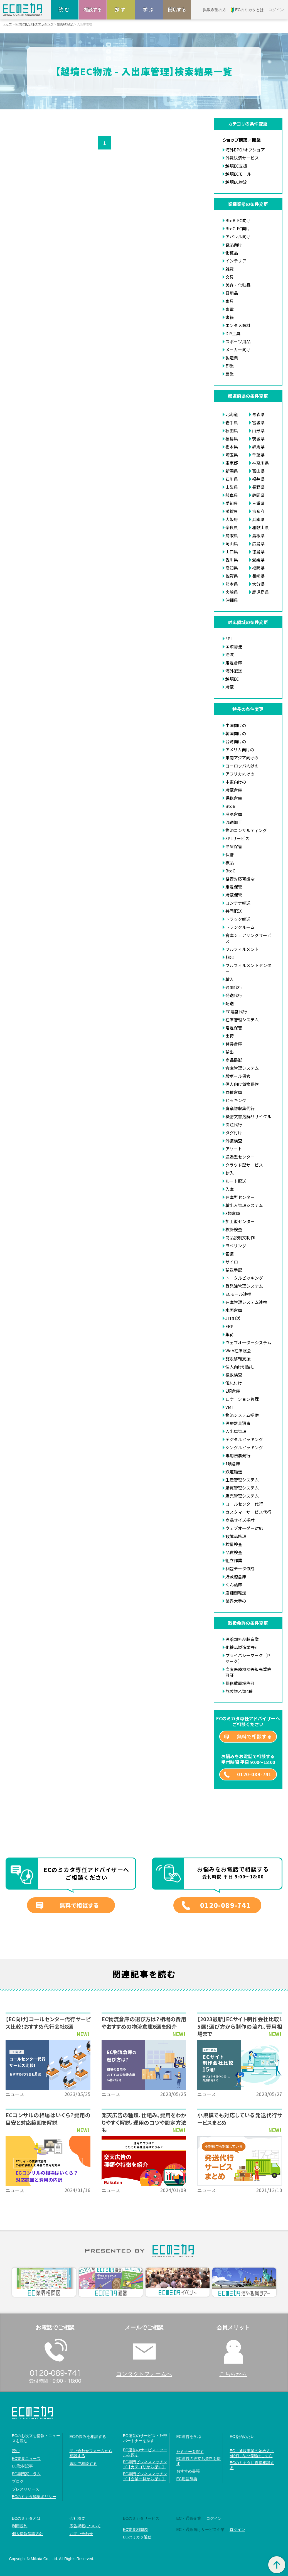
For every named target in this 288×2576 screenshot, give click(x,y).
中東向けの (235, 782)
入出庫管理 (235, 1431)
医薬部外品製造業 (242, 1639)
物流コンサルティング (246, 830)
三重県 (258, 503)
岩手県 (231, 422)
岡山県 (231, 543)
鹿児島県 (260, 592)
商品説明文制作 (240, 1237)
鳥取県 (231, 535)
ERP (229, 1326)
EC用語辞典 (186, 2479)
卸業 (229, 366)
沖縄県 (231, 600)
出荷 (229, 1036)
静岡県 (258, 495)
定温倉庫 (233, 663)
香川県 (231, 560)
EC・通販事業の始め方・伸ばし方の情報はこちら (252, 2453)
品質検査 (233, 1552)
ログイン (214, 2518)
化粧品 (231, 253)
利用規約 (20, 2526)
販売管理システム (242, 1496)
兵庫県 (258, 519)
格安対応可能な (240, 879)
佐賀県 (231, 576)
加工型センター (240, 1221)
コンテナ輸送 (237, 903)
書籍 (229, 317)
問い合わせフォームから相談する (91, 2453)
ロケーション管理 (242, 1399)
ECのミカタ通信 (137, 2537)
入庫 (229, 1189)
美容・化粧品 (237, 285)
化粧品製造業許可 (242, 1647)
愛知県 (231, 503)
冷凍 (229, 655)
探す (121, 9)
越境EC (232, 679)
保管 (229, 854)
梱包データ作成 (240, 1568)
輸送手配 (233, 1270)
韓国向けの (235, 733)
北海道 (231, 414)
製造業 (231, 357)
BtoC (230, 871)
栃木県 (231, 447)
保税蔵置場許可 (240, 1683)
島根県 (258, 535)
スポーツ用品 (237, 341)
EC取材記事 (22, 2466)
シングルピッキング (244, 1447)
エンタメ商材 (237, 325)
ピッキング (235, 1100)
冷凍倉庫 (233, 814)
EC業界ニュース (26, 2458)
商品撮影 (233, 1060)
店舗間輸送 (235, 1593)
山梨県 (231, 487)
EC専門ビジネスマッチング (34, 24)
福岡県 (258, 568)
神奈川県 (260, 463)
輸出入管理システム (244, 1205)
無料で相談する (254, 1736)
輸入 (229, 979)
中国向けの (235, 725)
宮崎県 (231, 592)
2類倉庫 (232, 1391)
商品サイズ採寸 (240, 1520)
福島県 (231, 438)
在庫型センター (240, 1197)
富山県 (258, 471)
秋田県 (231, 430)
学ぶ (149, 9)
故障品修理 (235, 1536)
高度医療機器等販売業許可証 (248, 1672)
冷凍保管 (233, 846)
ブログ (18, 2481)
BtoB (230, 806)
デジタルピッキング (244, 1439)
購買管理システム (242, 1488)
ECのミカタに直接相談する (252, 2465)
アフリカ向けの (240, 774)
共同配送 (233, 911)
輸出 (229, 1052)
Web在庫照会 (238, 1350)
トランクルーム (240, 927)
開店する (177, 9)
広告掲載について (85, 2526)
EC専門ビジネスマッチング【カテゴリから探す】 (145, 2464)
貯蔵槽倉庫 (235, 1576)
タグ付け (233, 1132)
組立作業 (233, 1560)
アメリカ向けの (239, 749)
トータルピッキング (244, 1278)
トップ (7, 24)
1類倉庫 (232, 1463)
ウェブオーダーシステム (248, 1342)
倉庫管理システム (242, 1068)
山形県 (258, 430)
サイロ (231, 1262)
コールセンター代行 (244, 1504)
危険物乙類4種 (239, 1691)
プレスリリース (25, 2489)
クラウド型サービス (244, 1165)
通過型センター (240, 1157)
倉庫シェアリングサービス (248, 938)
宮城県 (258, 422)
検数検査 (233, 1375)
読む (64, 9)
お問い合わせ (81, 2533)
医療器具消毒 (237, 1423)
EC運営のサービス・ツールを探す (145, 2452)
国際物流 (233, 646)
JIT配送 (232, 1318)
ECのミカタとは (26, 2518)
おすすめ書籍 (188, 2471)
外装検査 (233, 1141)
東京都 (231, 463)
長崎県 (258, 576)
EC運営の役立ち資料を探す (198, 2461)
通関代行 (233, 987)
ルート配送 (235, 1181)
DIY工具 (232, 333)
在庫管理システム (242, 1019)
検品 (229, 862)
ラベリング (235, 1245)
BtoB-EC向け (237, 220)
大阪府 (231, 519)
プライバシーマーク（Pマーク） (247, 1658)
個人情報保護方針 (27, 2533)
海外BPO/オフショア (245, 150)
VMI (229, 1407)
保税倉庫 (233, 798)
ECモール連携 (238, 1294)
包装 (229, 1254)
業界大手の (235, 1601)
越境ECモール (238, 174)
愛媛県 (258, 560)
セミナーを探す (190, 2451)
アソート (233, 1149)
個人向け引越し (240, 1367)
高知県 (231, 568)
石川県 (231, 479)
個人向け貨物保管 (242, 1084)
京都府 (258, 511)
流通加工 (233, 822)
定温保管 (233, 887)
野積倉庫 (233, 1092)
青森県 (258, 414)
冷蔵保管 (233, 895)
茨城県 (258, 438)
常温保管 (233, 1028)
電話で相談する (83, 2463)
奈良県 (231, 527)
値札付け (233, 1383)
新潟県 (231, 471)
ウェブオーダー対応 (244, 1528)
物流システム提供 (242, 1415)
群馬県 (258, 447)
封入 (229, 1173)
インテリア (235, 261)
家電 (229, 309)
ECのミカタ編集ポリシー (34, 2496)
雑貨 (229, 269)
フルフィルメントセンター (248, 968)
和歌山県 (260, 527)
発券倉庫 (233, 1044)
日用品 (231, 293)
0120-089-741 (254, 1774)
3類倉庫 (232, 1213)
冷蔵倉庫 (233, 790)
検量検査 (233, 1544)
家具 (229, 301)
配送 (229, 1003)
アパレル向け (237, 236)
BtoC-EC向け (237, 228)
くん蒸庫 (233, 1585)
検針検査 (233, 1229)
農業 (229, 374)
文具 (229, 277)
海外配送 (233, 671)
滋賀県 (231, 511)
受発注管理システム (244, 1286)
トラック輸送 (237, 919)
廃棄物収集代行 (240, 1108)
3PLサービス (237, 838)
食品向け (233, 244)
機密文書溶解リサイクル (248, 1116)
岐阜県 (231, 495)
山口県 (231, 552)
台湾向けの (235, 741)
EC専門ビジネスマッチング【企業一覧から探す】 (145, 2476)
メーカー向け (237, 349)
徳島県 (258, 552)
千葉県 (258, 455)
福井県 (258, 479)
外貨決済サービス (242, 158)
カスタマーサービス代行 (248, 1512)
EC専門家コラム (26, 2474)
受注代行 (233, 1124)
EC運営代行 (236, 1011)
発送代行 (233, 995)
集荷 (229, 1334)
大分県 (258, 584)
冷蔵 (229, 687)
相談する (93, 9)
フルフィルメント (242, 949)
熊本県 (231, 584)
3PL (229, 638)
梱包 (229, 957)
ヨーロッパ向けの (242, 766)
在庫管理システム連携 (246, 1302)
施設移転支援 (237, 1358)
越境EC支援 (236, 166)
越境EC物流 (65, 24)
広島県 (258, 543)
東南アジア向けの (242, 757)
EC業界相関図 (135, 2529)
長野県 (258, 487)
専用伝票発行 (237, 1455)
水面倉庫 (233, 1310)
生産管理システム (242, 1480)
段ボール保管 (237, 1076)
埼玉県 (231, 455)
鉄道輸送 (233, 1472)
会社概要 (77, 2518)
